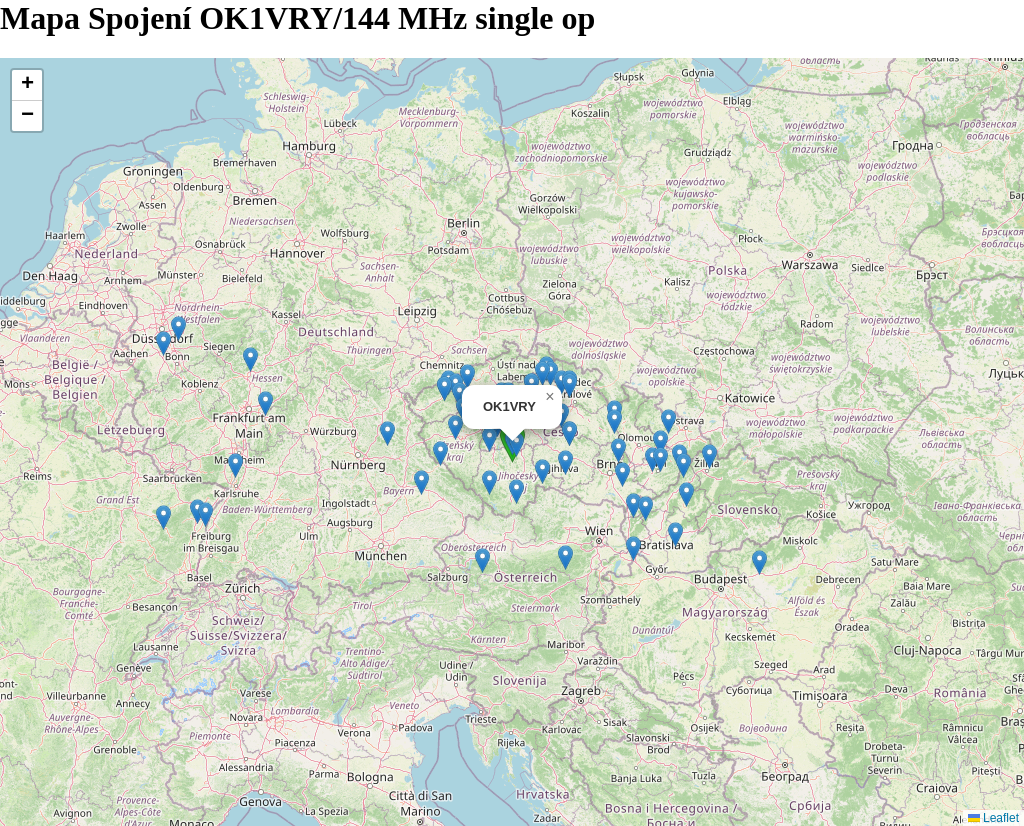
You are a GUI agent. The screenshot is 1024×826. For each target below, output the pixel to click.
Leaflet (993, 818)
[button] (569, 385)
